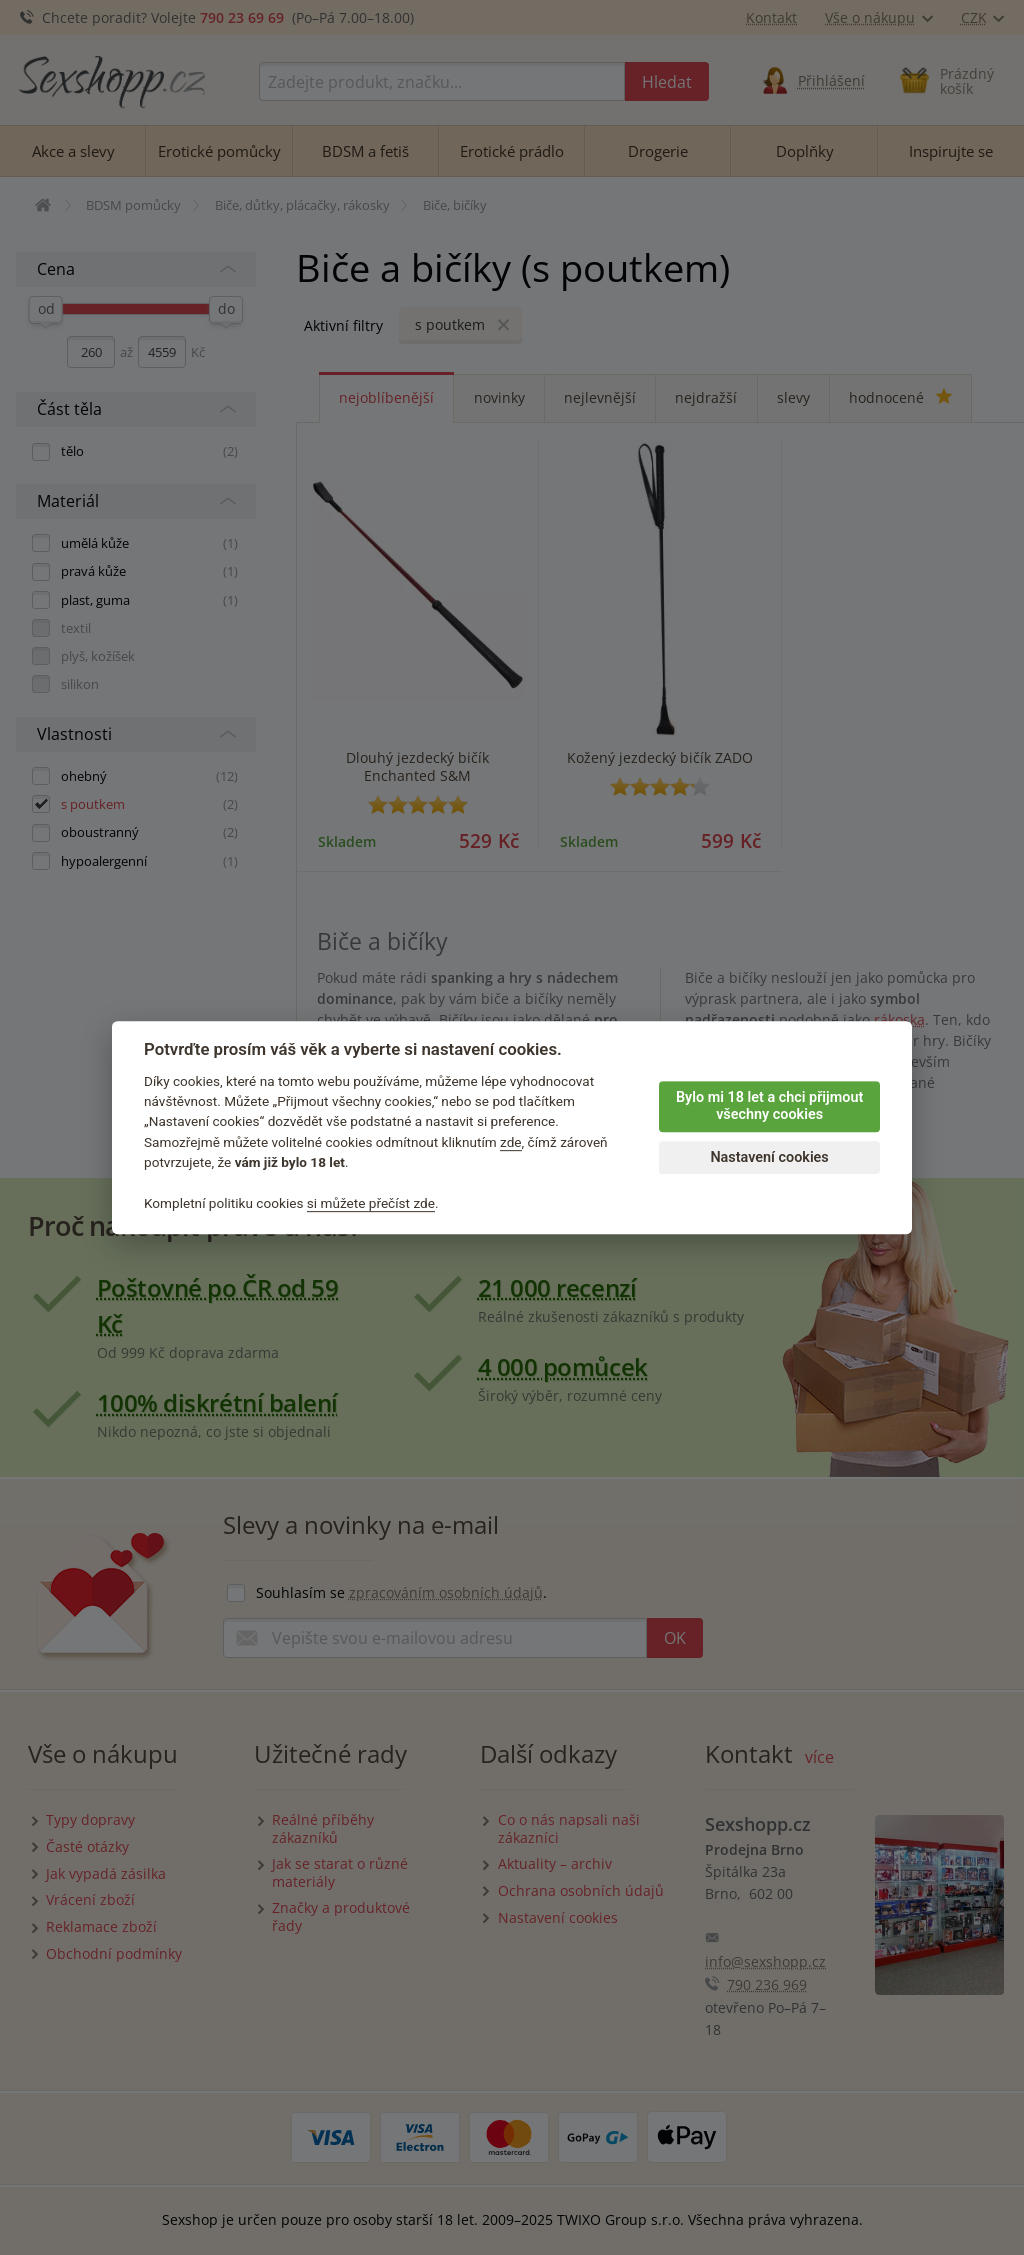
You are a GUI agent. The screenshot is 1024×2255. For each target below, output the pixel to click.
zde (511, 1142)
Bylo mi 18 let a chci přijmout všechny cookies (769, 1106)
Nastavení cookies (769, 1157)
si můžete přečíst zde (371, 1203)
